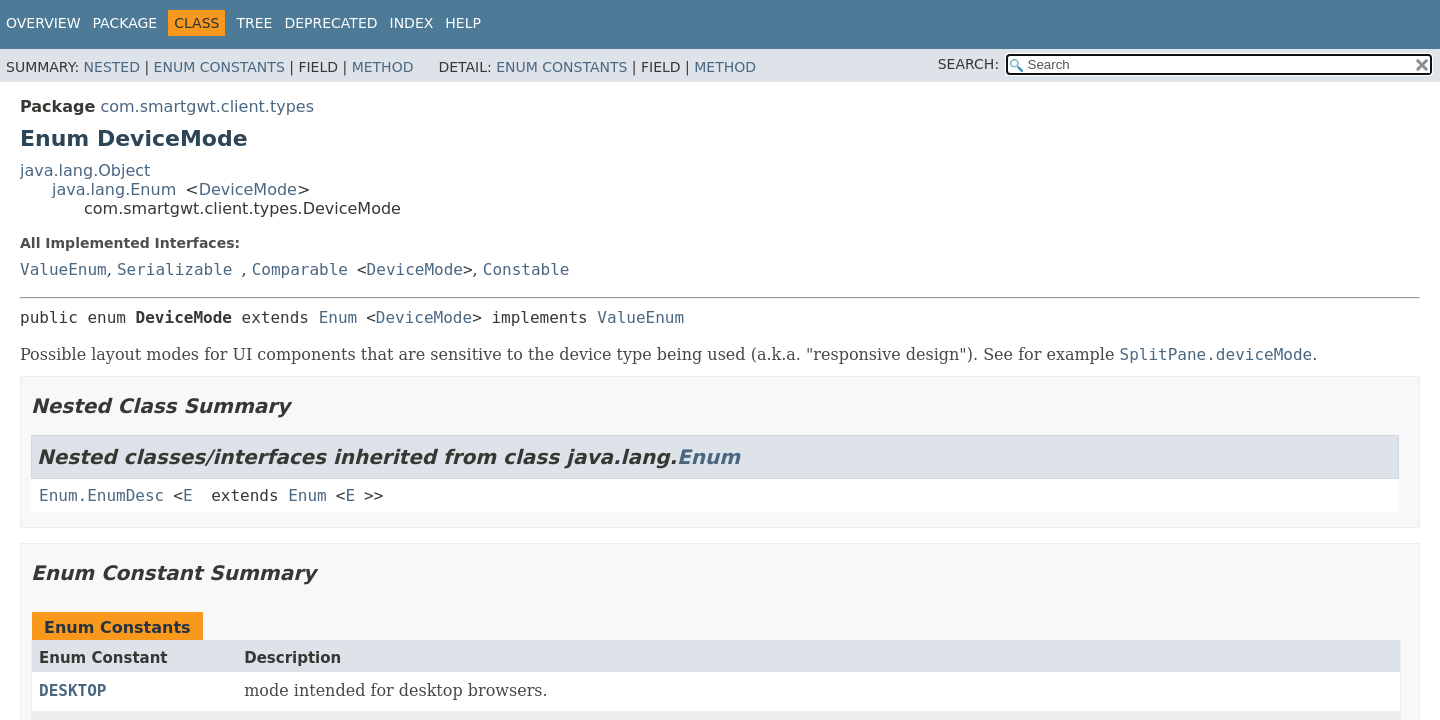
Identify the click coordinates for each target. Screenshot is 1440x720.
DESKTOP (72, 690)
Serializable (175, 269)
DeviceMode (248, 189)
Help (463, 23)
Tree (254, 23)
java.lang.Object (85, 170)
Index (412, 23)
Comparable (300, 269)
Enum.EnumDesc (101, 495)
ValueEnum (63, 269)
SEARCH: (968, 64)
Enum (338, 317)
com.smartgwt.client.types (207, 106)
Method (383, 67)
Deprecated (330, 23)
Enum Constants (219, 67)
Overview (43, 23)
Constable (526, 269)
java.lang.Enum (114, 189)
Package (125, 23)
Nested (112, 67)
